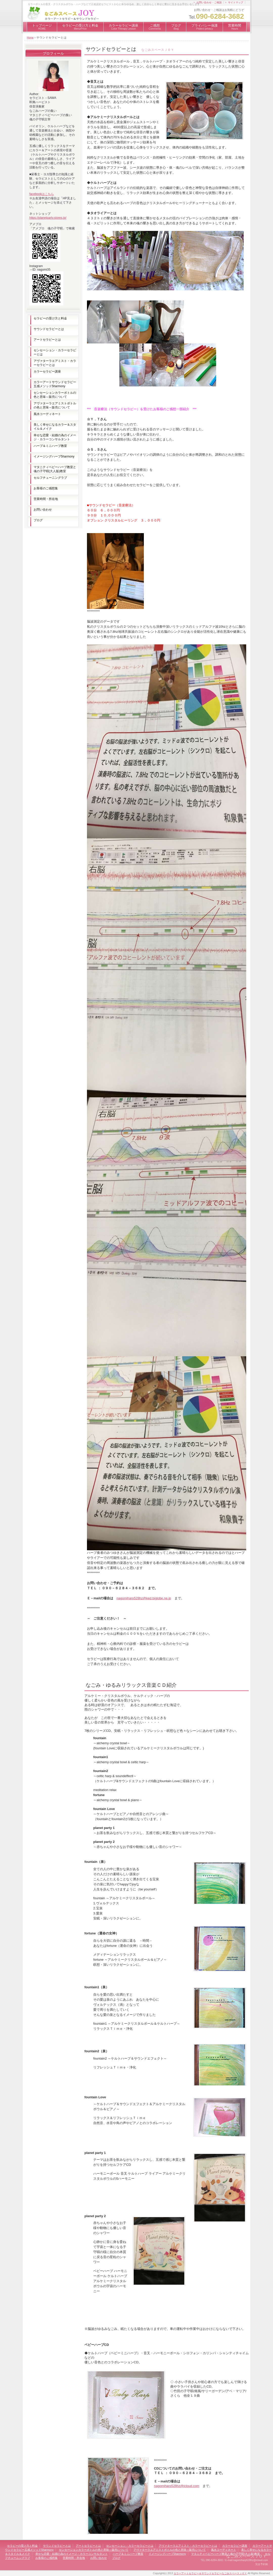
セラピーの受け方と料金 (80, 27)
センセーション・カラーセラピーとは (55, 352)
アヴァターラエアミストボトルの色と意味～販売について (55, 405)
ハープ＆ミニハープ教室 (50, 446)
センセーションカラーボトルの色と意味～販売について (55, 395)
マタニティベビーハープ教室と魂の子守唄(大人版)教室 (55, 469)
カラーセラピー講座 (123, 27)
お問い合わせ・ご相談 (209, 2)
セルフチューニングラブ (50, 477)
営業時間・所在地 (46, 499)
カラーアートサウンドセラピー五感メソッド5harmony (55, 384)
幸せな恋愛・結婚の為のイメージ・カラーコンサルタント (55, 437)
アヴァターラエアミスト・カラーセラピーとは (55, 363)
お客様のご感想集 (46, 488)
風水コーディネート (47, 414)
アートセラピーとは (47, 339)
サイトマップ (235, 2)
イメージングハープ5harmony (54, 456)
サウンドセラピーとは (49, 329)
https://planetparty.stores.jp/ (47, 218)
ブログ (176, 27)
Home (30, 37)
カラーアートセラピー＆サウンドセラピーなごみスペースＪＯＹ (210, 2573)
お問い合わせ (43, 509)
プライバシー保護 (204, 27)
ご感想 (155, 27)
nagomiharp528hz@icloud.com (176, 2486)
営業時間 (234, 27)
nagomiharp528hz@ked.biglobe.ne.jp (144, 1598)
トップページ (42, 27)
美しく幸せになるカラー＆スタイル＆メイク (55, 426)
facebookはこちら (41, 194)
